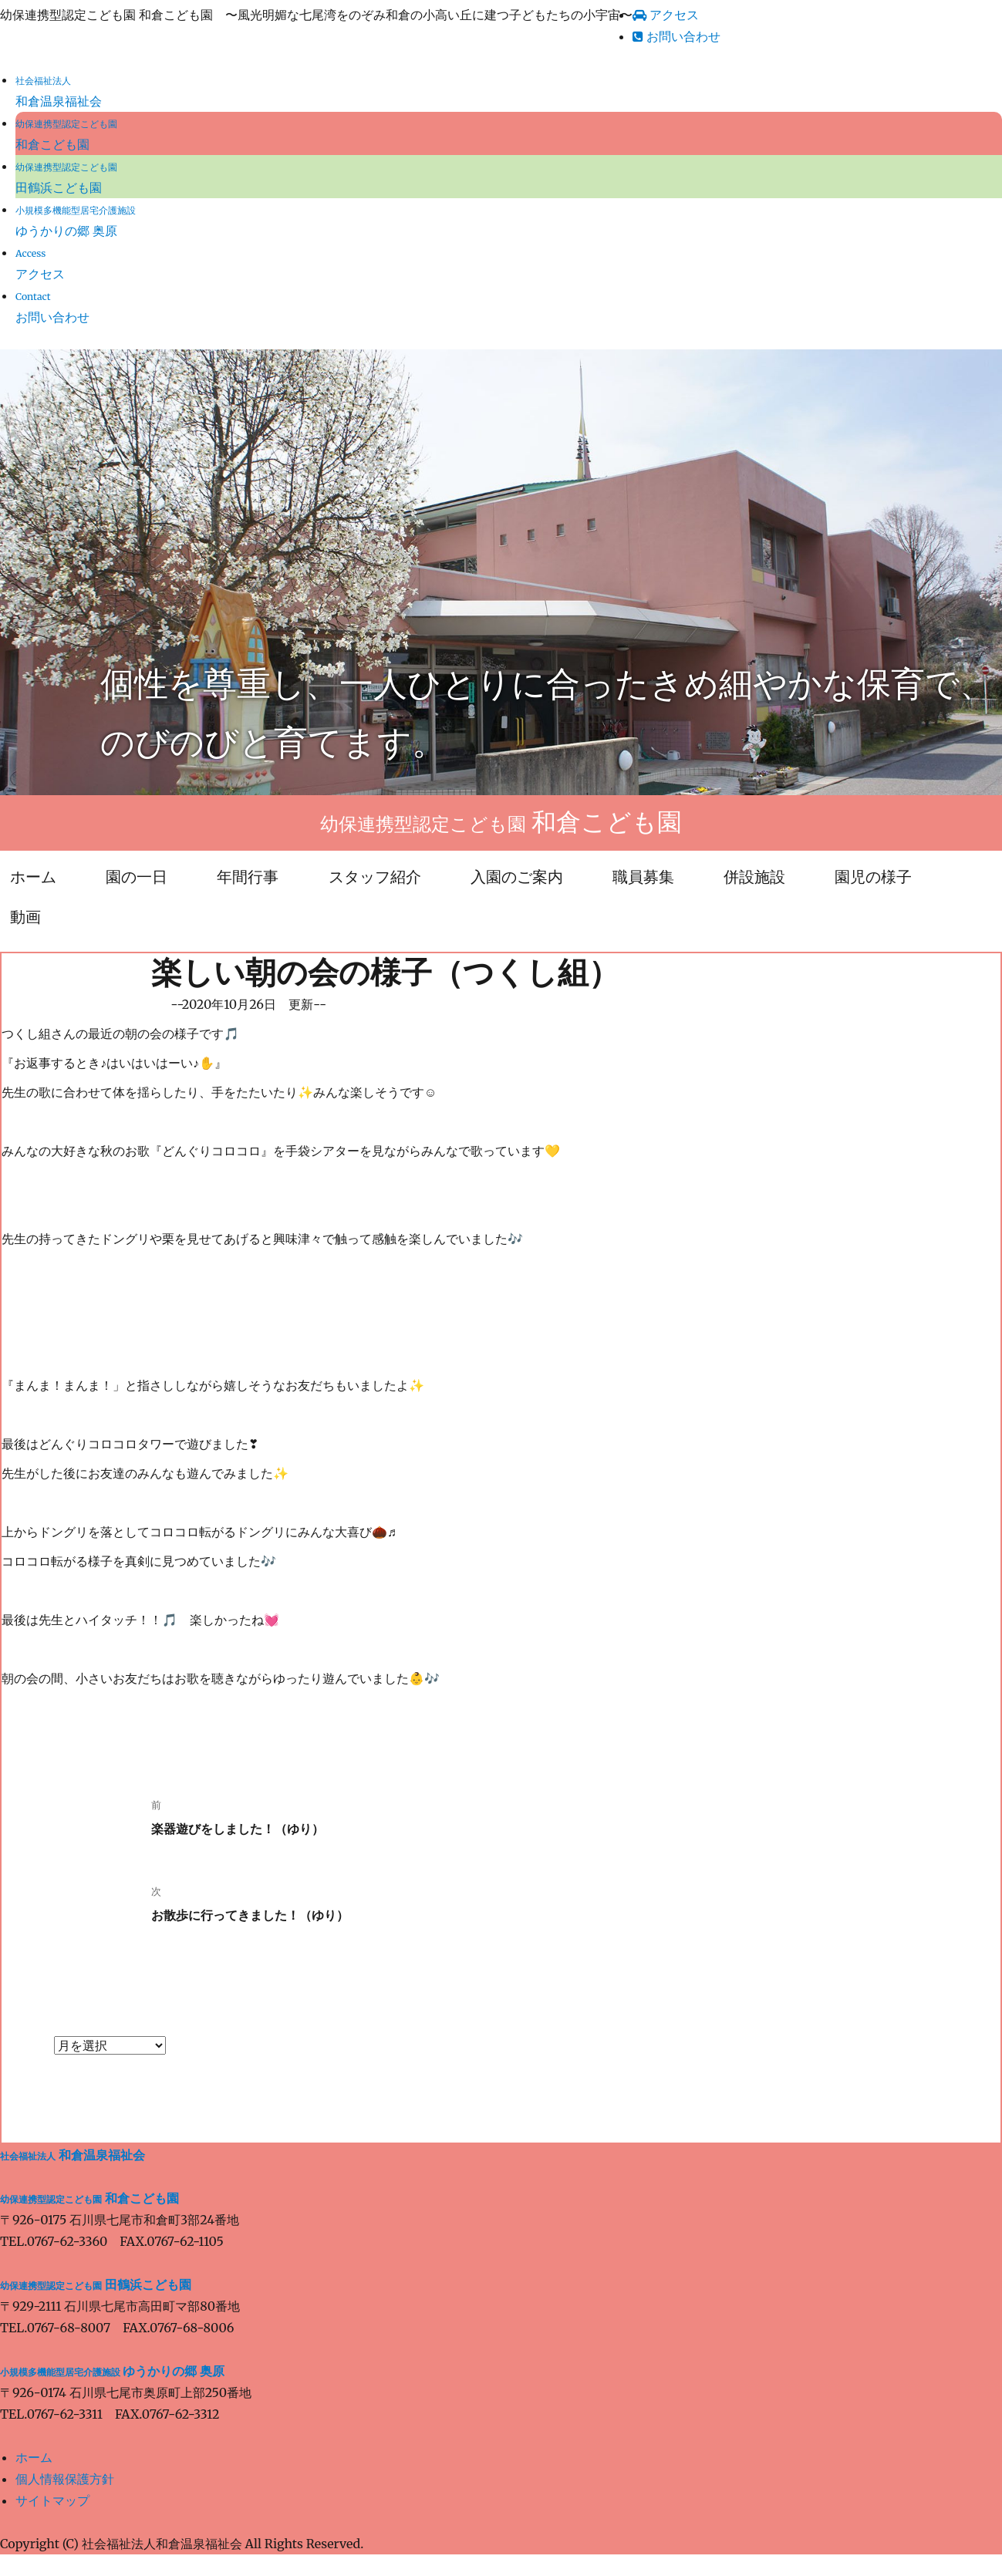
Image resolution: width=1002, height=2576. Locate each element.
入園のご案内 (517, 876)
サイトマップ (52, 2500)
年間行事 (247, 876)
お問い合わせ (676, 36)
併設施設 (754, 876)
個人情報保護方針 (64, 2479)
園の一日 (136, 876)
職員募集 (643, 876)
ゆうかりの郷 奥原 (112, 2371)
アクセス (666, 14)
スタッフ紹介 (375, 876)
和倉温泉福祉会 (72, 2155)
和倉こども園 (89, 2198)
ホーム (33, 2457)
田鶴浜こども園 (95, 2284)
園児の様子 (873, 876)
